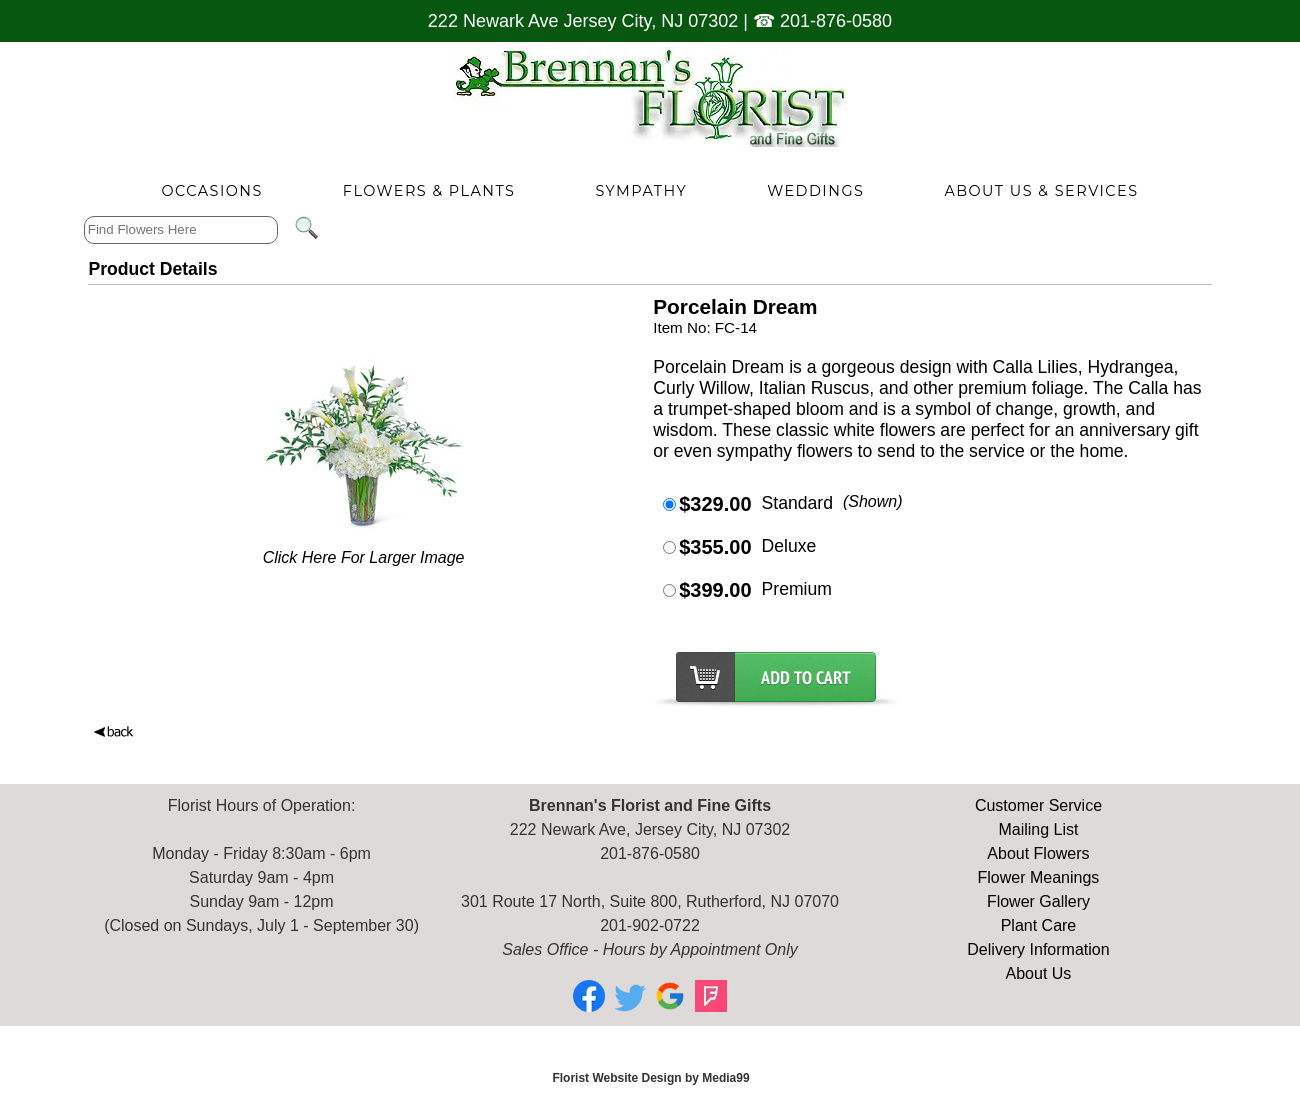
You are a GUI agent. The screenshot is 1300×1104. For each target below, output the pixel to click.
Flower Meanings (1039, 877)
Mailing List (1038, 829)
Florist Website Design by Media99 (650, 1078)
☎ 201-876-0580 (822, 21)
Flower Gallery (1038, 901)
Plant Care (1039, 925)
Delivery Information (1038, 949)
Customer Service (1038, 805)
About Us (1039, 973)
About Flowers (1038, 853)
